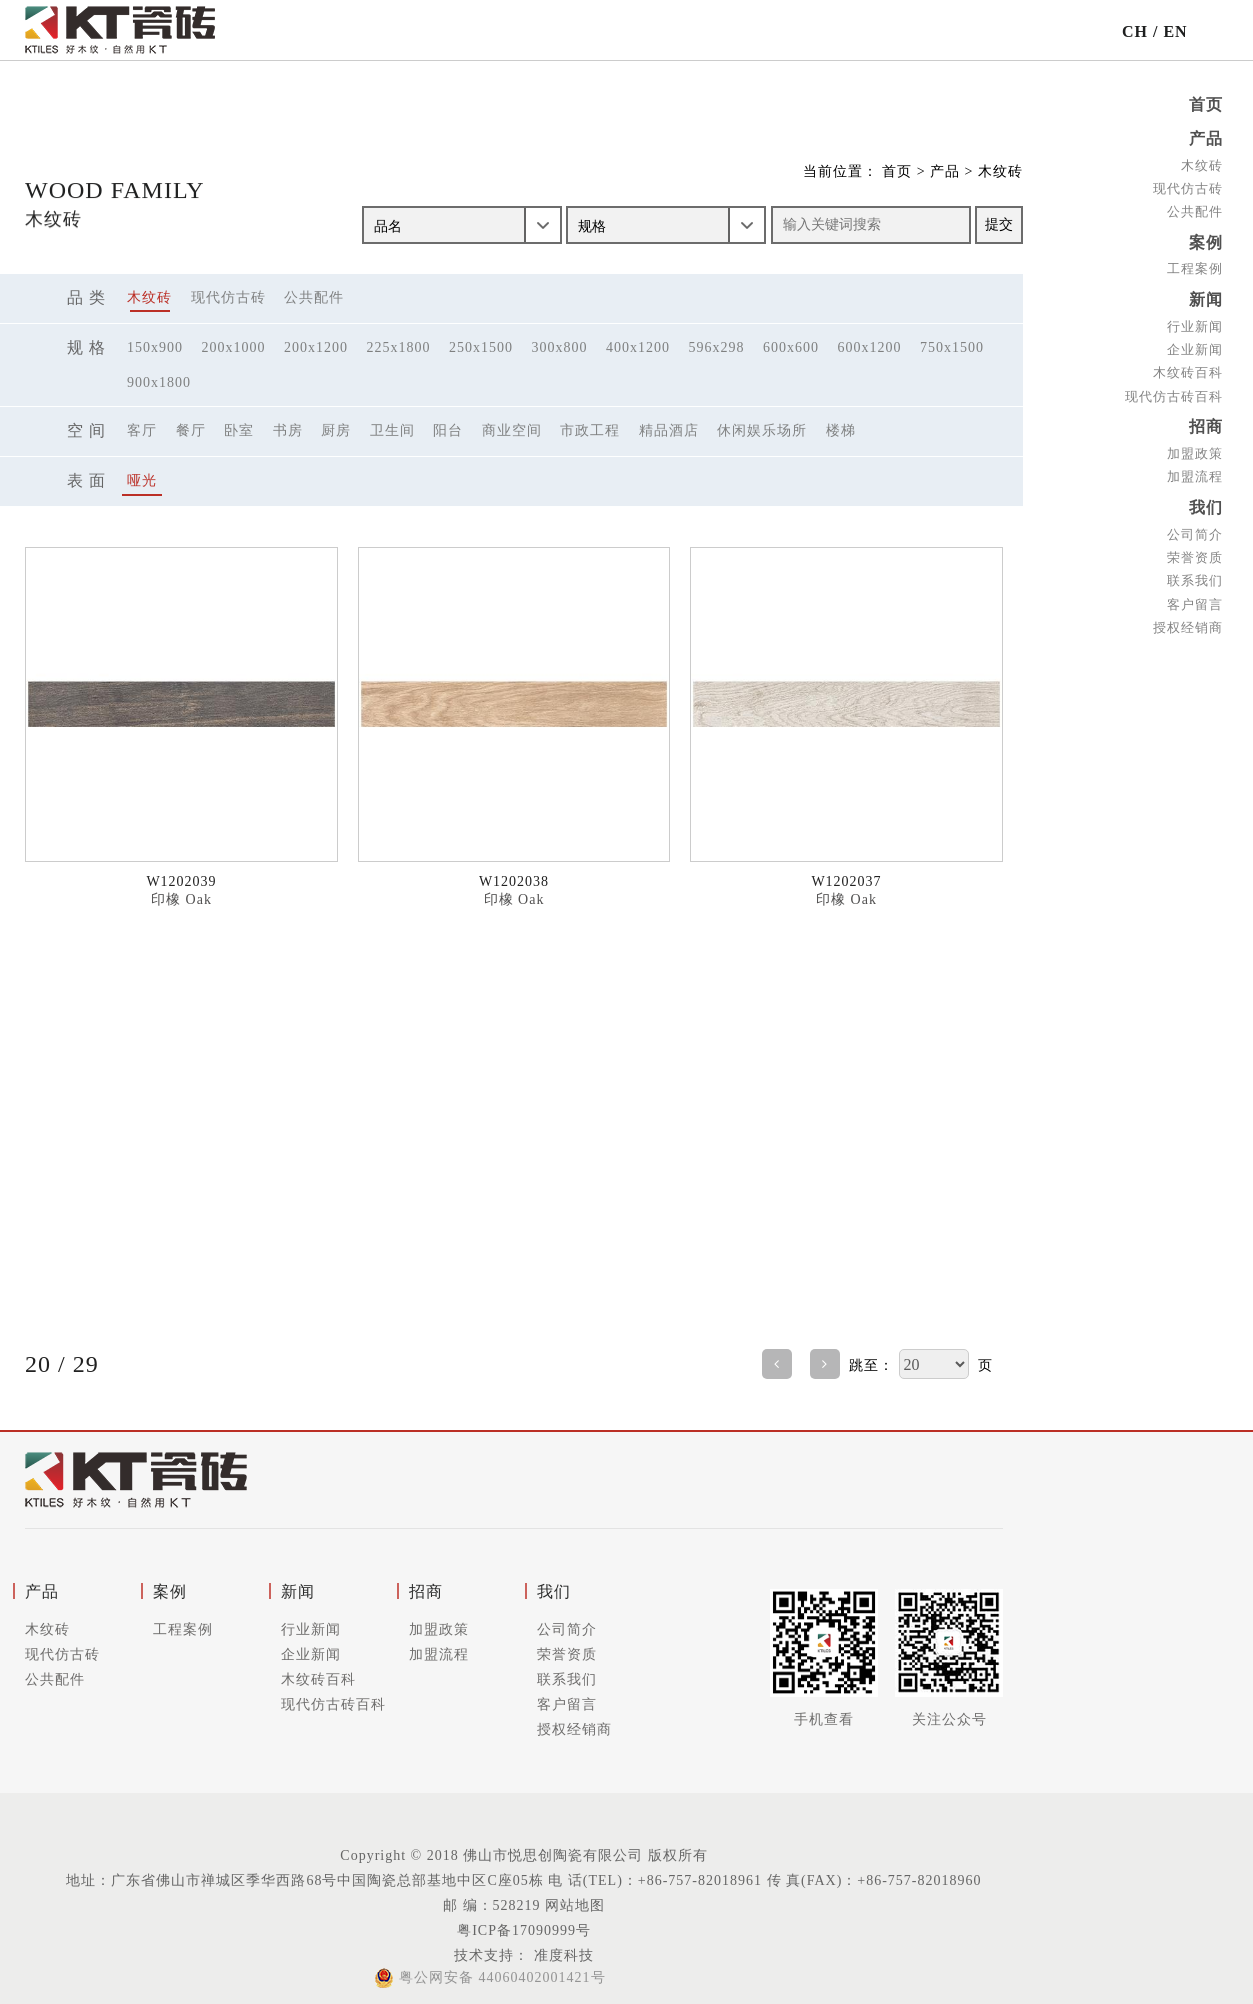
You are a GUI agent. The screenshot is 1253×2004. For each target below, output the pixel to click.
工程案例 (1195, 265)
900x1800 (159, 382)
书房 (288, 430)
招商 (1206, 421)
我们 (1206, 501)
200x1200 (316, 347)
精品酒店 (669, 430)
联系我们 (1195, 573)
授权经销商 (1188, 619)
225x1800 (399, 347)
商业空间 (512, 430)
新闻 (1206, 296)
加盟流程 (1195, 470)
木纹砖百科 (1188, 368)
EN (1175, 31)
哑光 (142, 480)
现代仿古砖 (1188, 186)
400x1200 (638, 347)
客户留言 (1195, 596)
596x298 (717, 347)
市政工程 (590, 430)
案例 (1206, 239)
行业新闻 (1195, 322)
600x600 (791, 347)
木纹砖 (1202, 163)
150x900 (155, 347)
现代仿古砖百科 (1174, 391)
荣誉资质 (1195, 550)
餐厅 (191, 430)
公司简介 (1195, 527)
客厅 (142, 430)
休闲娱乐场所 (762, 430)
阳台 (448, 430)
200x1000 (234, 347)
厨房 (336, 430)
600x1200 (870, 347)
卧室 (239, 430)
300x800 (560, 347)
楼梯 (841, 430)
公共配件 (1195, 209)
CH (1135, 31)
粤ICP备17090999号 (524, 1930)
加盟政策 (1195, 447)
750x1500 (952, 347)
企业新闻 (1195, 345)
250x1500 (481, 347)
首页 (1206, 104)
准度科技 (561, 1955)
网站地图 (575, 1905)
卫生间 (392, 430)
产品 (1206, 137)
